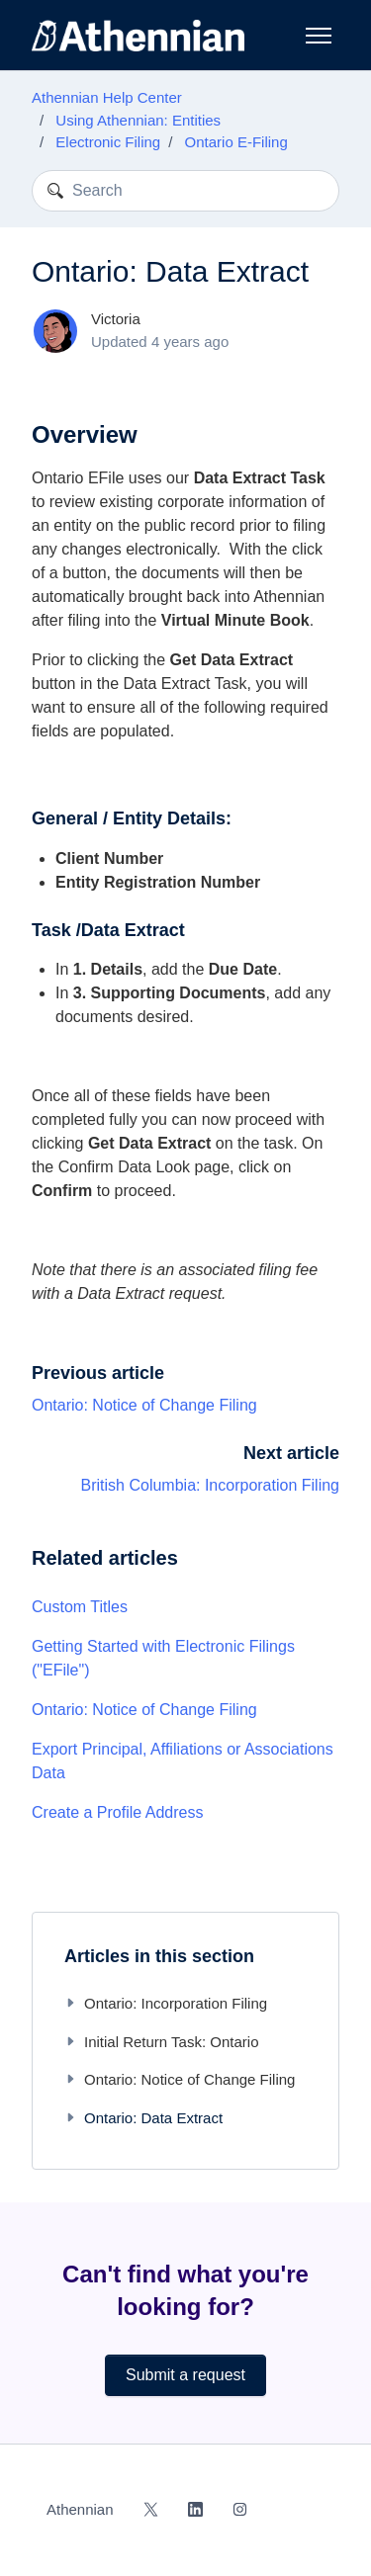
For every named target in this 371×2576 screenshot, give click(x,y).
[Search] (185, 191)
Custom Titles (80, 1606)
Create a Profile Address (117, 1812)
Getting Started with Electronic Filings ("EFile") (163, 1658)
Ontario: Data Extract (143, 2117)
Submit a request (185, 2374)
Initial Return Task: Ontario (161, 2041)
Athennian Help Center (107, 97)
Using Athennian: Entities (138, 120)
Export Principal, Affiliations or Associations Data (182, 1761)
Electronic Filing (107, 141)
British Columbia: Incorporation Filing (210, 1485)
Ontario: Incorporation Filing (165, 2003)
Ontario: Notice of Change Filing (144, 1405)
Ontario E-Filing (236, 141)
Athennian (80, 2509)
